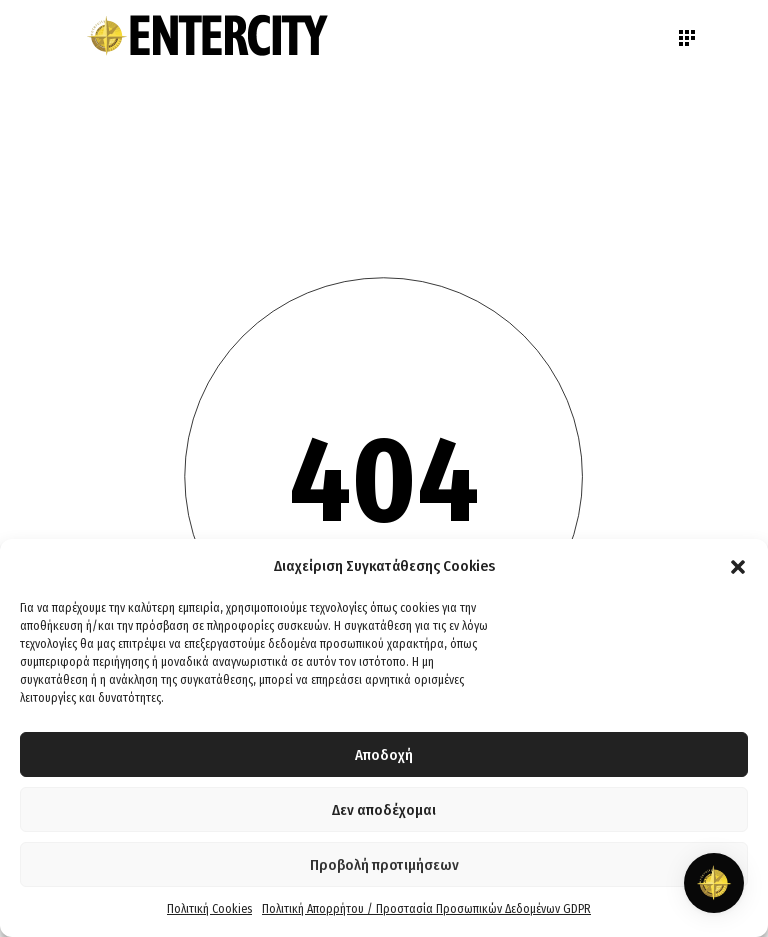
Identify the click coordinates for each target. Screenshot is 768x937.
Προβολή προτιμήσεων (384, 865)
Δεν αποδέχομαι (384, 810)
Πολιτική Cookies (209, 909)
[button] (738, 567)
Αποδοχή (384, 755)
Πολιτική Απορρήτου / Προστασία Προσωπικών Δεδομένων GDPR (426, 909)
